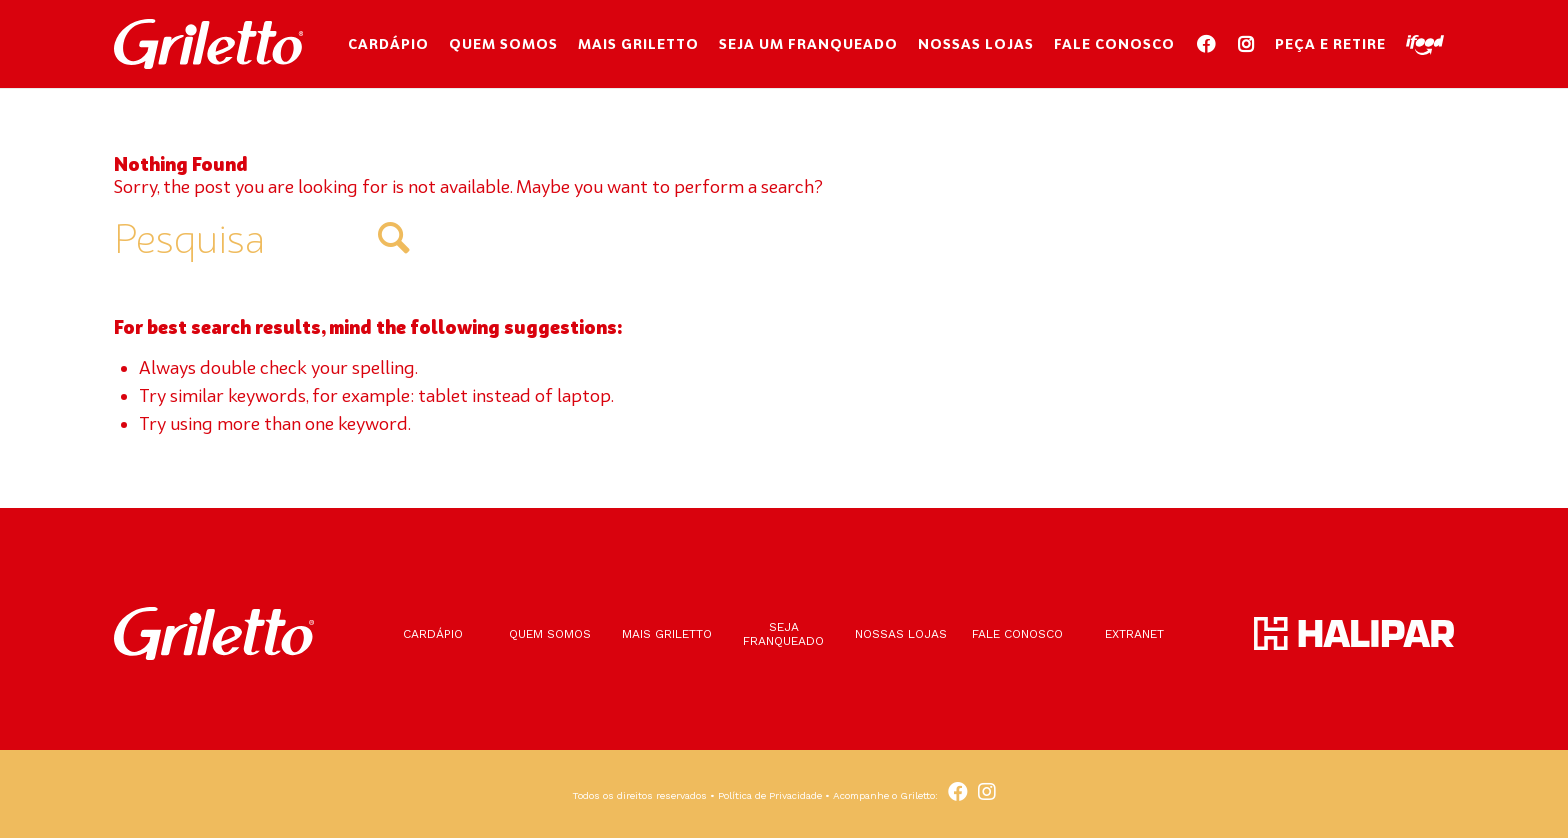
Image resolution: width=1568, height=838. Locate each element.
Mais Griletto (667, 634)
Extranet (1134, 634)
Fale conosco (1017, 634)
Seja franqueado (783, 634)
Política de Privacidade (770, 795)
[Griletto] (208, 44)
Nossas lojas (901, 634)
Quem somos (550, 634)
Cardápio (433, 634)
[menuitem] (388, 44)
